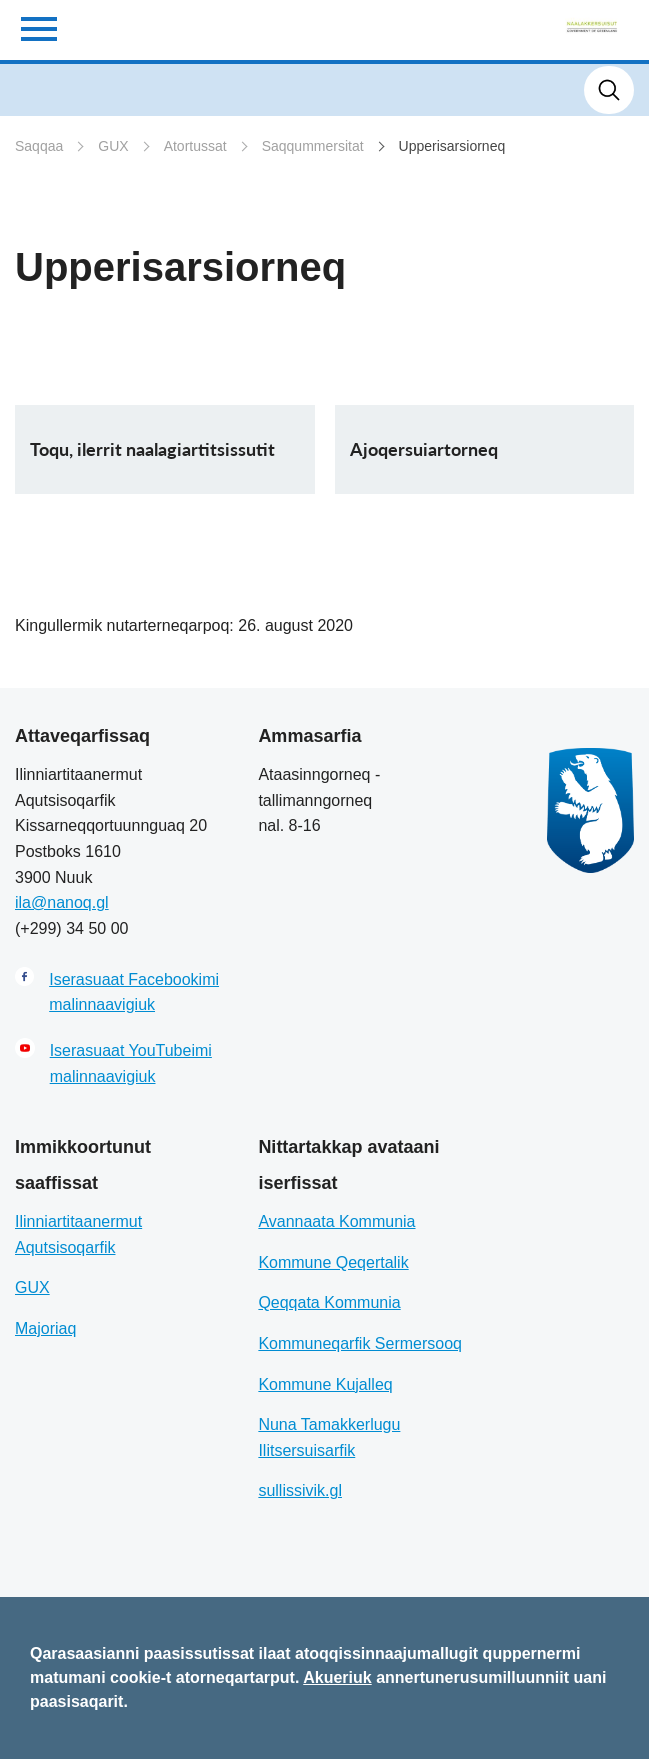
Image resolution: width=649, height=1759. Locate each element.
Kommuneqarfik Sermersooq (360, 1343)
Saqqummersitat (313, 146)
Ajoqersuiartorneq (424, 449)
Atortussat (195, 146)
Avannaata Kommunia (336, 1221)
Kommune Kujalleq (325, 1384)
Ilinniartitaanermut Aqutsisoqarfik (78, 1234)
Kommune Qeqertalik (333, 1262)
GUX (113, 146)
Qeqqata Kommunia (329, 1302)
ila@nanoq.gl (62, 902)
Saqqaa (39, 146)
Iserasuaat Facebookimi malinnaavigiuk (134, 992)
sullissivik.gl (300, 1490)
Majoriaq (45, 1328)
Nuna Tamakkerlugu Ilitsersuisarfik (329, 1437)
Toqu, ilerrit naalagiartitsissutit (152, 449)
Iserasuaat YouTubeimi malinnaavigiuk (131, 1063)
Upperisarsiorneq (452, 146)
